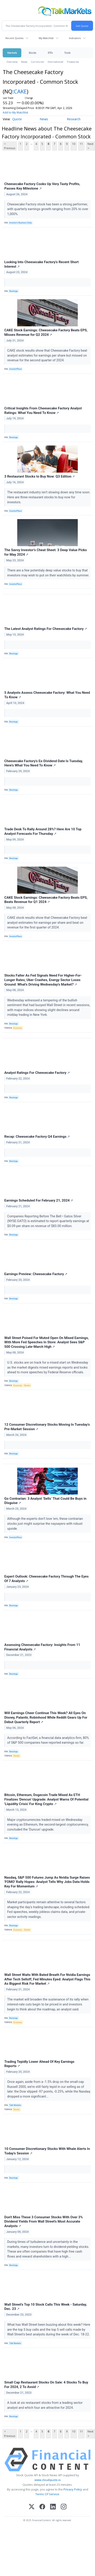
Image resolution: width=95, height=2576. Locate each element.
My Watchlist (46, 38)
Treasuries (73, 61)
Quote (17, 119)
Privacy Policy (72, 2489)
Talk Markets (15, 2105)
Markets (12, 52)
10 (73, 144)
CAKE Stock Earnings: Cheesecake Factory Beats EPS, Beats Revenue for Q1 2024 (46, 900)
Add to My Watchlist (15, 112)
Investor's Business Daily (20, 223)
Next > (90, 146)
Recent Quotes (14, 38)
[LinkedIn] (53, 2507)
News (24, 61)
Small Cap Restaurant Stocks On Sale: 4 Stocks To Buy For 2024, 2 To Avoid (46, 2384)
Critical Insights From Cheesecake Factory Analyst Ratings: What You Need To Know (43, 410)
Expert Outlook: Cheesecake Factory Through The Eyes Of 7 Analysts (46, 1578)
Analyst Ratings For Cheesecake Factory (37, 1073)
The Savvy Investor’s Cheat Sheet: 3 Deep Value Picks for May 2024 (45, 552)
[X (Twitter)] (31, 2507)
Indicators (75, 38)
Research (73, 119)
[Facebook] (42, 2507)
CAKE (20, 91)
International (55, 61)
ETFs (50, 52)
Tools (67, 52)
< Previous (9, 146)
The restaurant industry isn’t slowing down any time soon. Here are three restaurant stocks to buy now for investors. (48, 497)
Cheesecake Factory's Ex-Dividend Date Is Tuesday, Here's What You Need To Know (43, 763)
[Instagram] (63, 2507)
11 (81, 144)
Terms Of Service (47, 2494)
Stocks (32, 52)
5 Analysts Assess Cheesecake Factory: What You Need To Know (47, 695)
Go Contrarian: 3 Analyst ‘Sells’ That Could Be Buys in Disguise (45, 1501)
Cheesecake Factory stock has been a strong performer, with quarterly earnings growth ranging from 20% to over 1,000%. (47, 209)
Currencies (37, 61)
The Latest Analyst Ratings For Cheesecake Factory (45, 629)
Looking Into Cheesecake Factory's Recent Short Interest (41, 264)
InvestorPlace (15, 369)
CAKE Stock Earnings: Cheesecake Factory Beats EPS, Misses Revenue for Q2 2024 (46, 332)
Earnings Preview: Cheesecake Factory (35, 1274)
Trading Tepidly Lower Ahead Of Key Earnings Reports (39, 2064)
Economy (17, 1028)
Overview (11, 61)
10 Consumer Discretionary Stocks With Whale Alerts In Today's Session (47, 2151)
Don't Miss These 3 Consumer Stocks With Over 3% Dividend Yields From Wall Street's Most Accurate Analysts (43, 2221)
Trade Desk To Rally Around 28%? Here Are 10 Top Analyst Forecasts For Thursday (42, 831)
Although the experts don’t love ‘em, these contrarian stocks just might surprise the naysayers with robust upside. (45, 1523)
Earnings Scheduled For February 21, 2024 (38, 1200)
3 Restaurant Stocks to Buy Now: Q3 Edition (39, 476)
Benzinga (13, 291)
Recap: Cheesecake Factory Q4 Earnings (37, 1137)
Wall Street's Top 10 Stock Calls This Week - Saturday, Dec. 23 (45, 2306)
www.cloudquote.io (47, 2480)
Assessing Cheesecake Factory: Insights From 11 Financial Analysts (42, 1647)
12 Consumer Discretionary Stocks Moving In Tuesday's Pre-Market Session (47, 1427)
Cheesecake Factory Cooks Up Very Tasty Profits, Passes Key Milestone (42, 186)
